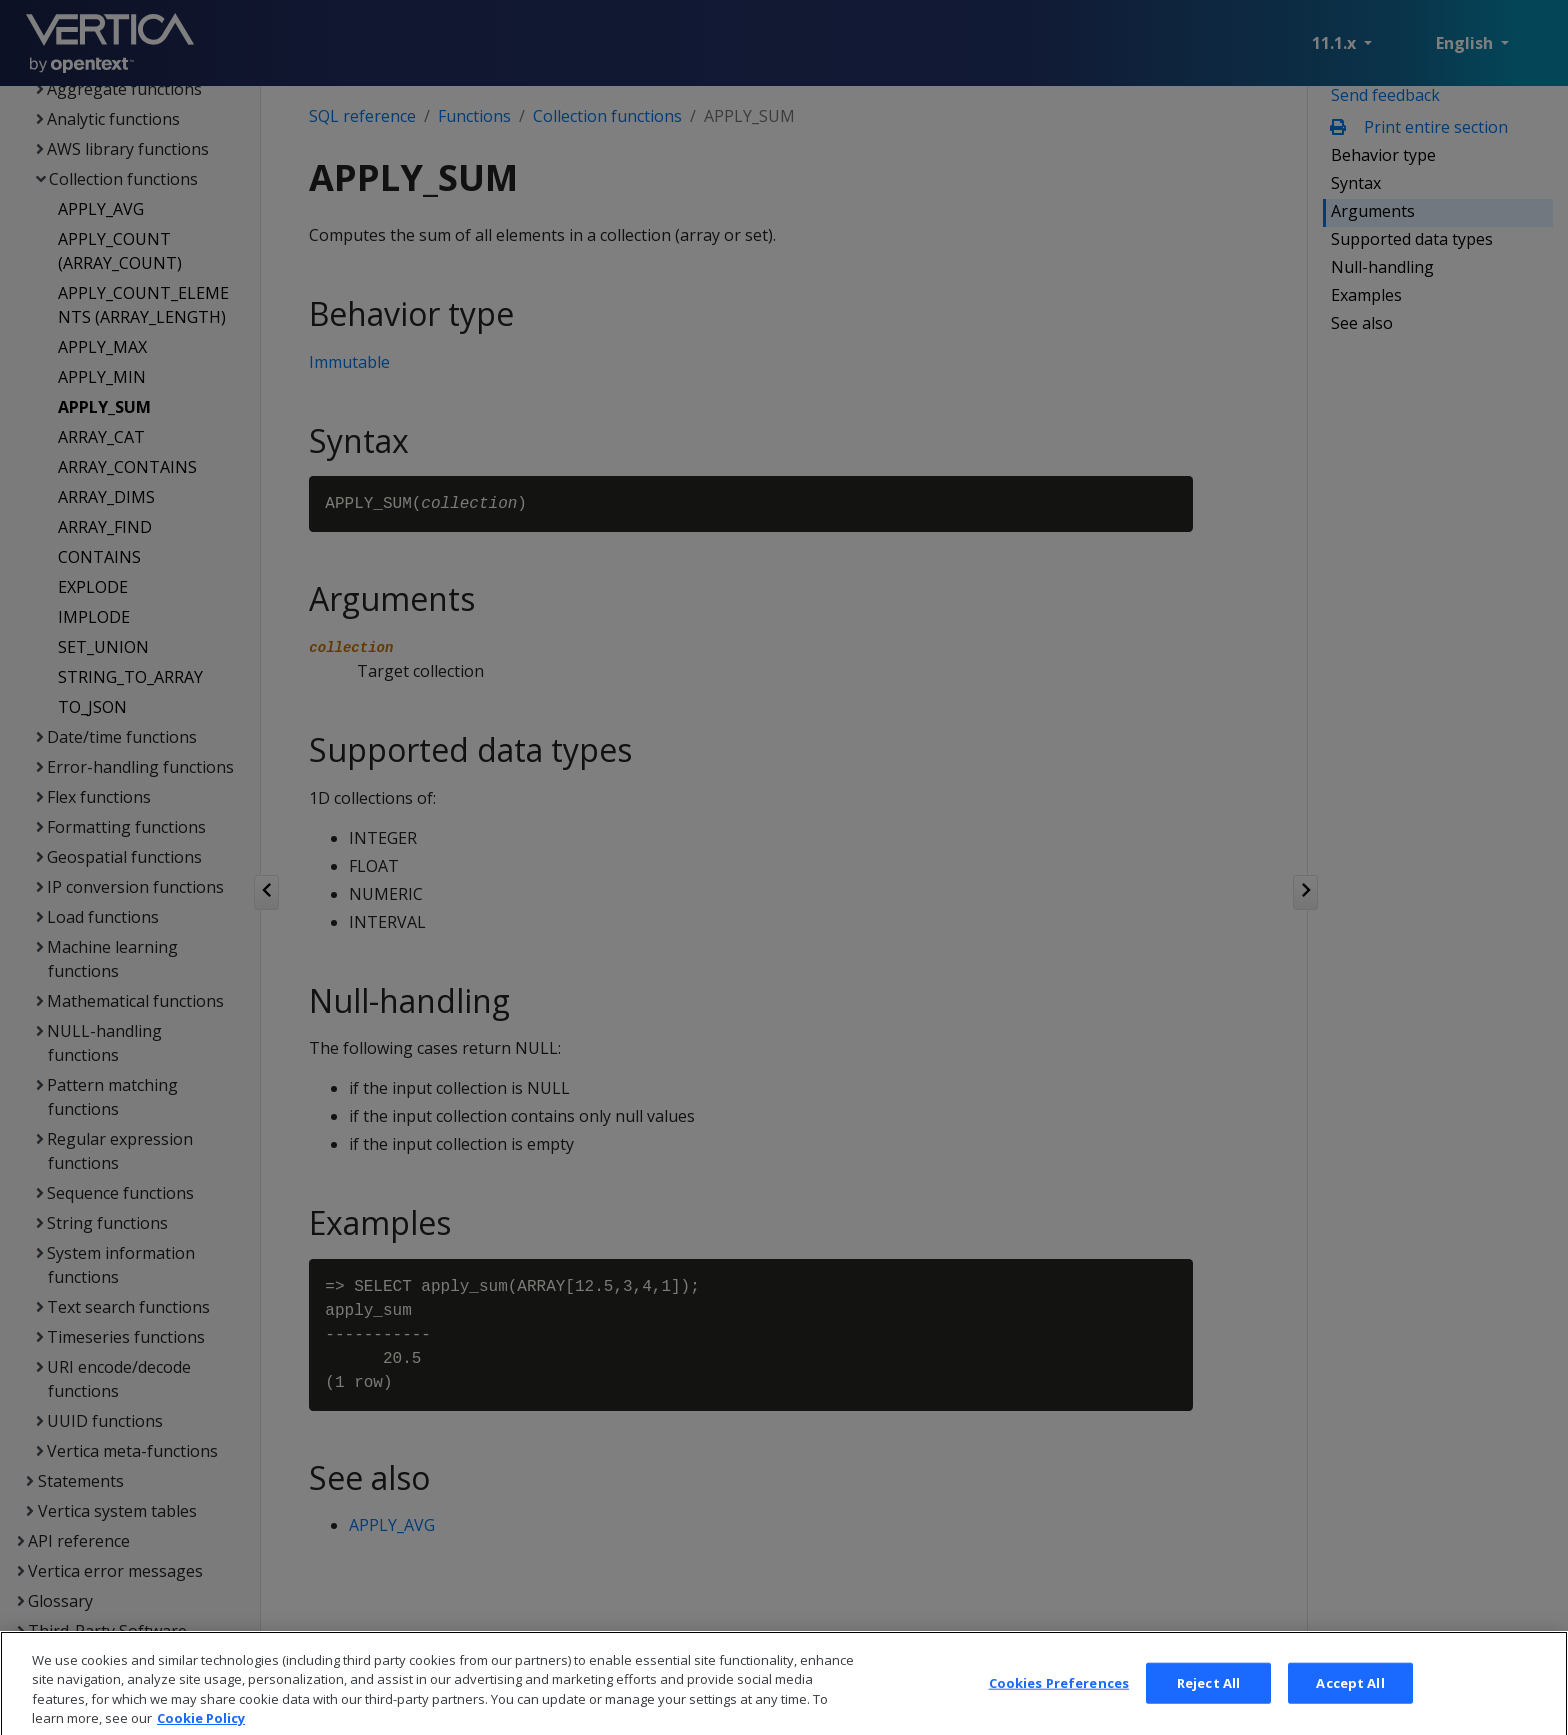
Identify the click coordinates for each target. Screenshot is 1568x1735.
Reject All (1208, 1710)
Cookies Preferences (1059, 1710)
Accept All (1350, 1710)
